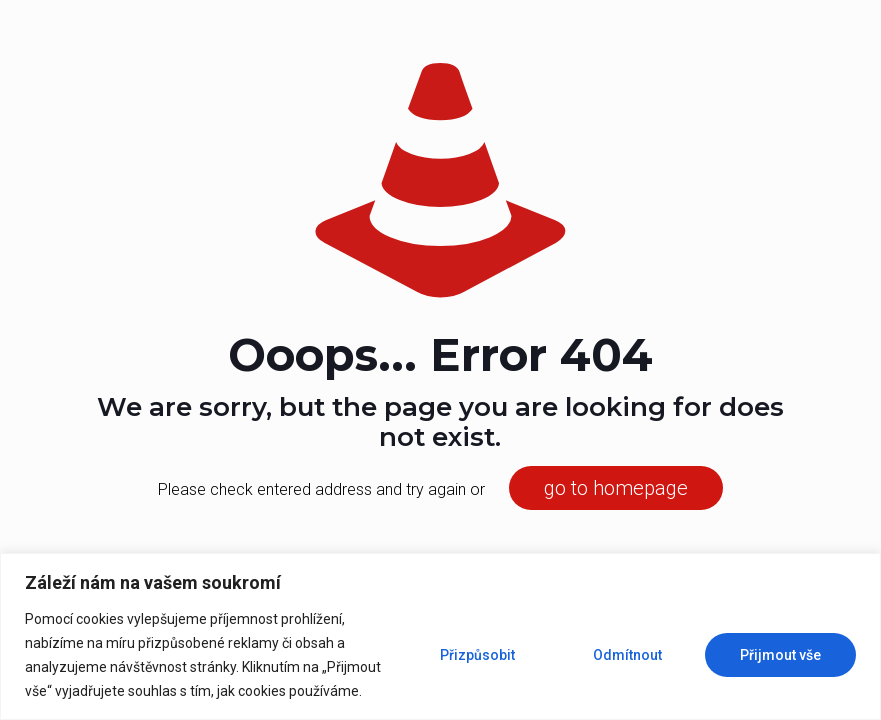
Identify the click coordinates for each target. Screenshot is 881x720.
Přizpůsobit (477, 655)
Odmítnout (627, 655)
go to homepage (616, 488)
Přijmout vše (780, 655)
